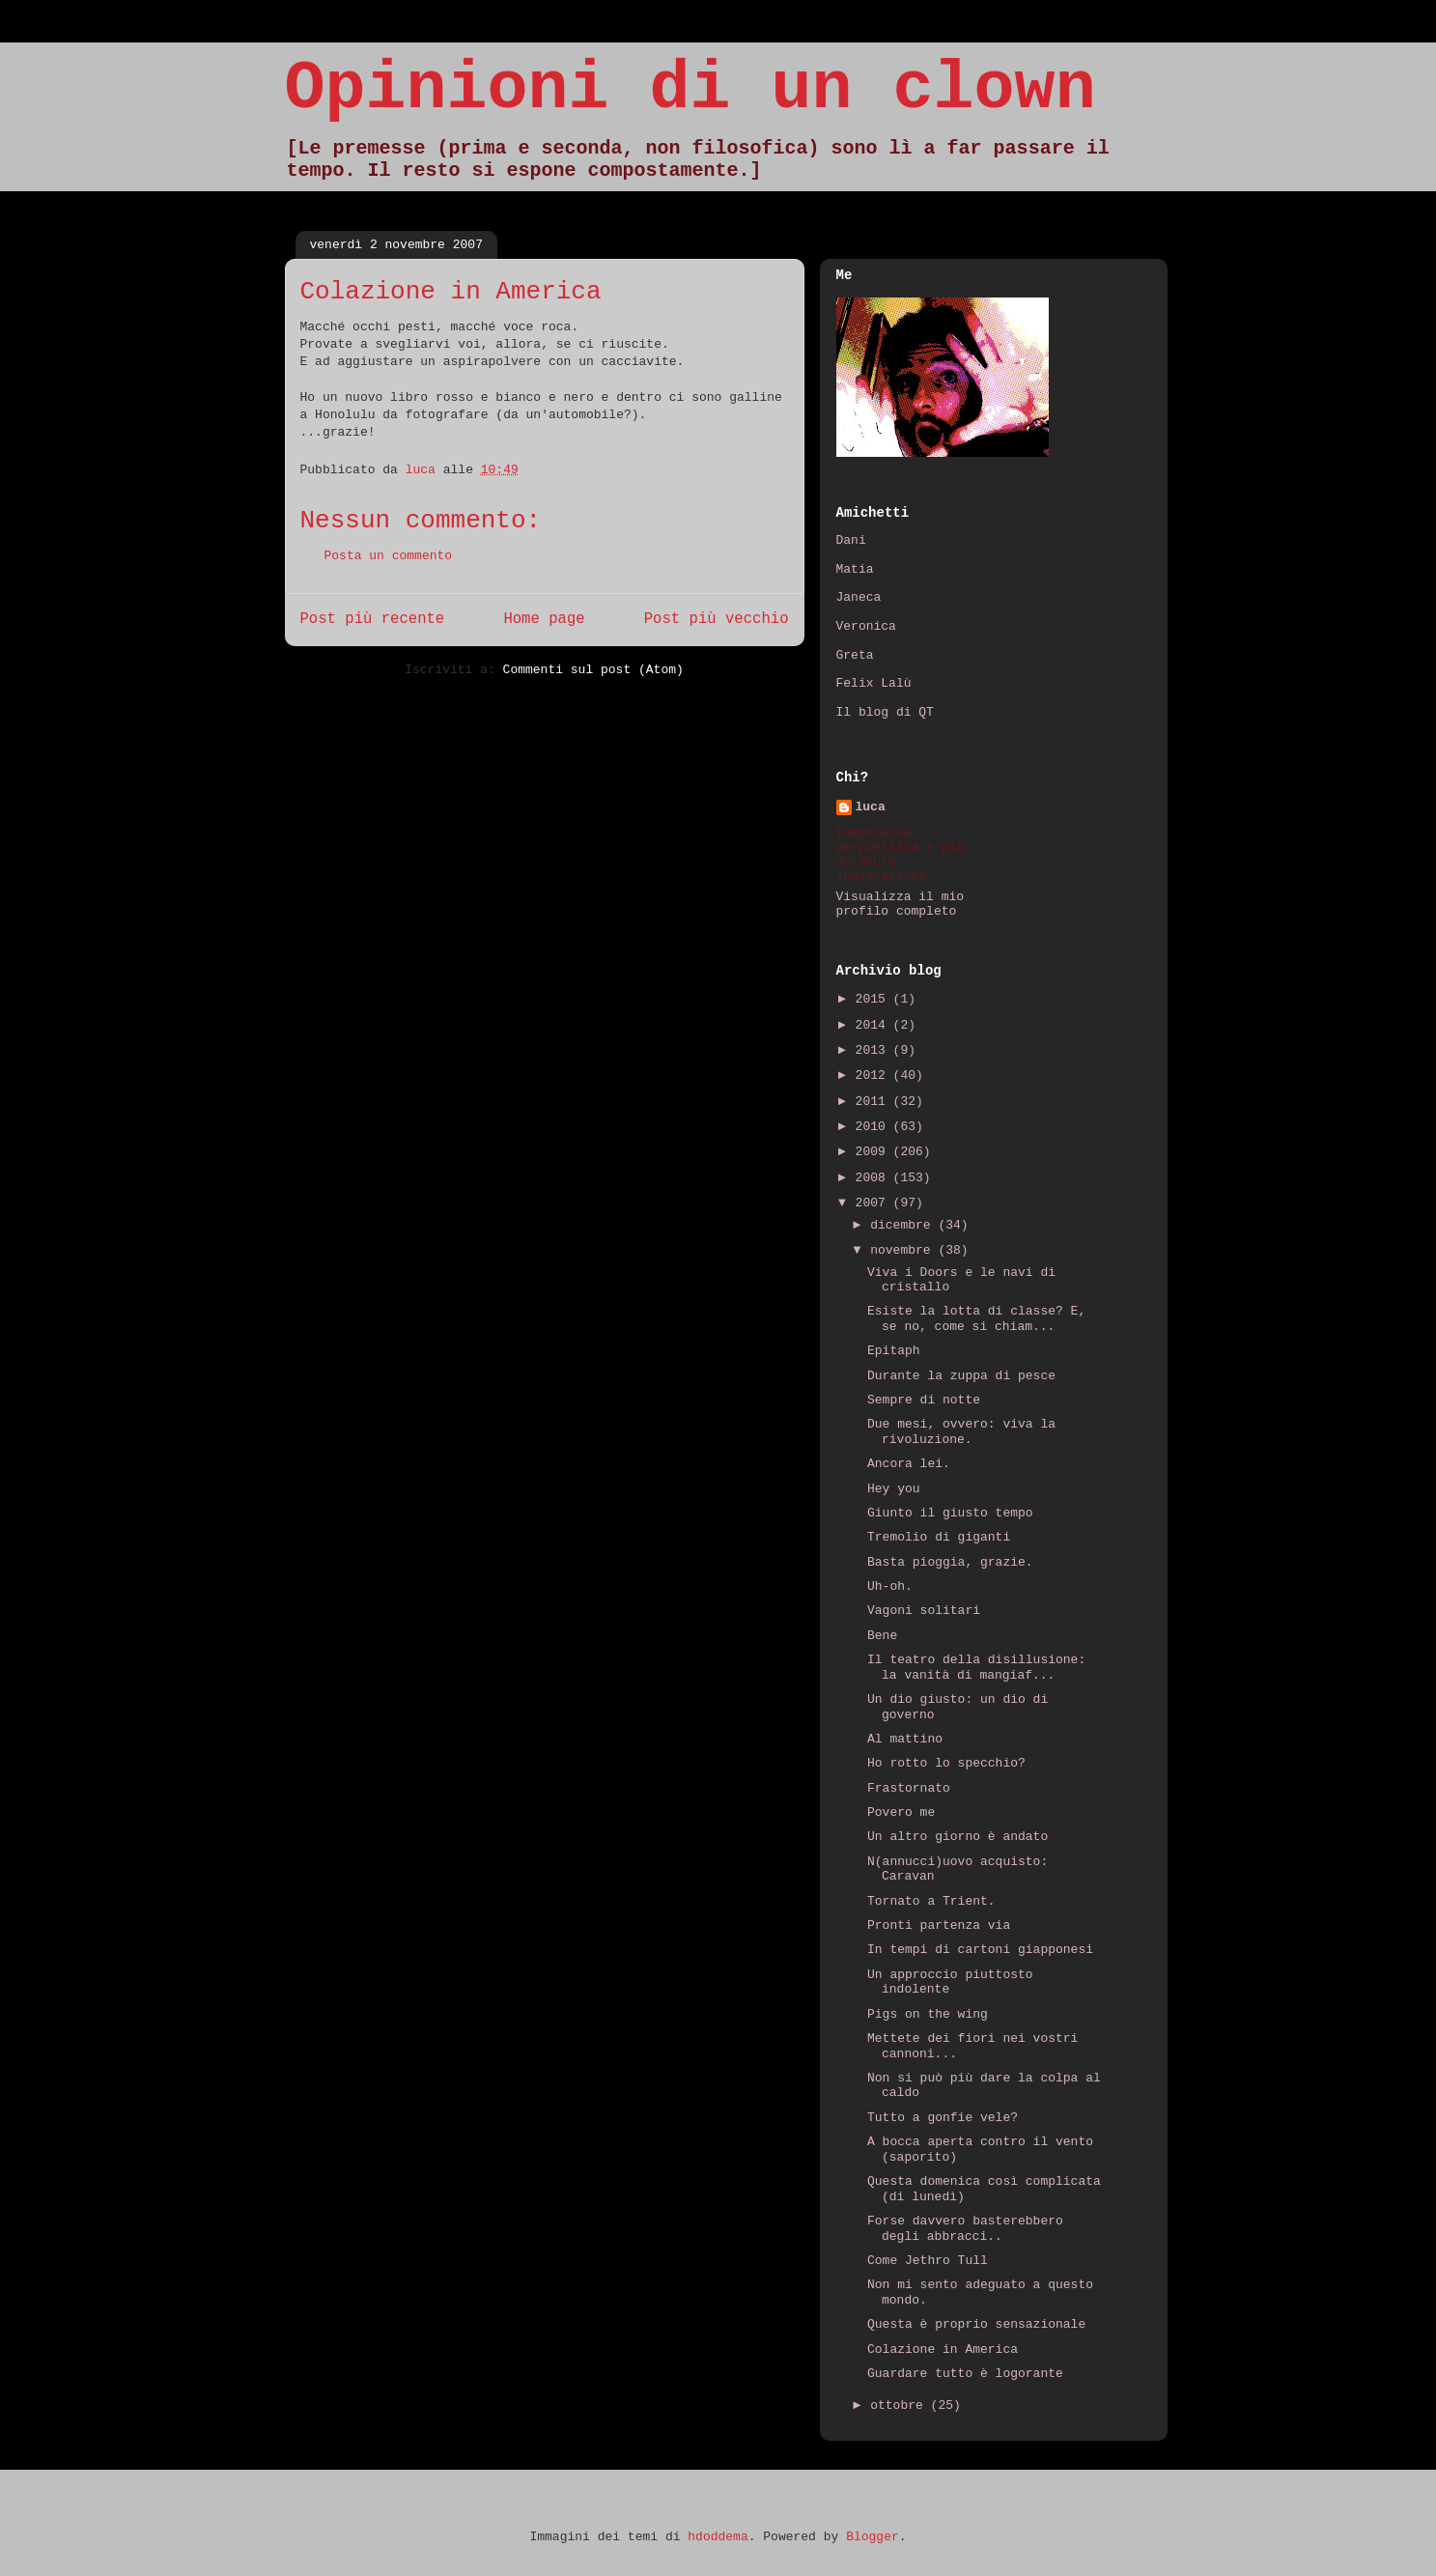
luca (871, 807)
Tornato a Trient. (931, 1901)
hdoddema (717, 2537)
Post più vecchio (716, 619)
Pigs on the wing (927, 2014)
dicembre (904, 1225)
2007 (874, 1203)
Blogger (872, 2537)
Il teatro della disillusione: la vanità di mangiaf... (976, 1668)
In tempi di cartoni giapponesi (980, 1949)
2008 (874, 1178)
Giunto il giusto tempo (950, 1513)
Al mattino (905, 1739)
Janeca (859, 597)
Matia (855, 569)
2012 (874, 1075)
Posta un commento (388, 556)
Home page (543, 619)
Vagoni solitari (923, 1610)
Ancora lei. (908, 1464)
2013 (874, 1050)
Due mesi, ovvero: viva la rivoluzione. (961, 1432)
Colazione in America (942, 2349)
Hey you (893, 1489)
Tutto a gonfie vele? (942, 2117)
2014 (874, 1025)
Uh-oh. (890, 1586)
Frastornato (908, 1788)
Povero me (901, 1812)
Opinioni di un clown (690, 89)
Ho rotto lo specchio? (946, 1763)
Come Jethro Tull (927, 2260)
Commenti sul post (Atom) (593, 670)
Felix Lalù (874, 683)
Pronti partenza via (938, 1925)
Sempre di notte (923, 1400)
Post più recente (372, 619)
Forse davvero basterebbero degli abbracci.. (965, 2229)
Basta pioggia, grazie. (950, 1562)
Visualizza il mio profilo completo (900, 904)
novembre (904, 1250)
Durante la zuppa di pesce (961, 1376)
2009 (874, 1152)
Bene (882, 1635)
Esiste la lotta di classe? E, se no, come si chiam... (976, 1319)
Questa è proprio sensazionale (976, 2324)
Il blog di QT (885, 712)
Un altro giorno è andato (957, 1836)
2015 (874, 999)
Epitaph (893, 1351)
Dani (851, 540)
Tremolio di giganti (938, 1537)
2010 (874, 1126)
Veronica (866, 626)
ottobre (900, 2405)
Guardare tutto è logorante (965, 2373)
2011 (874, 1101)
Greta (855, 655)
